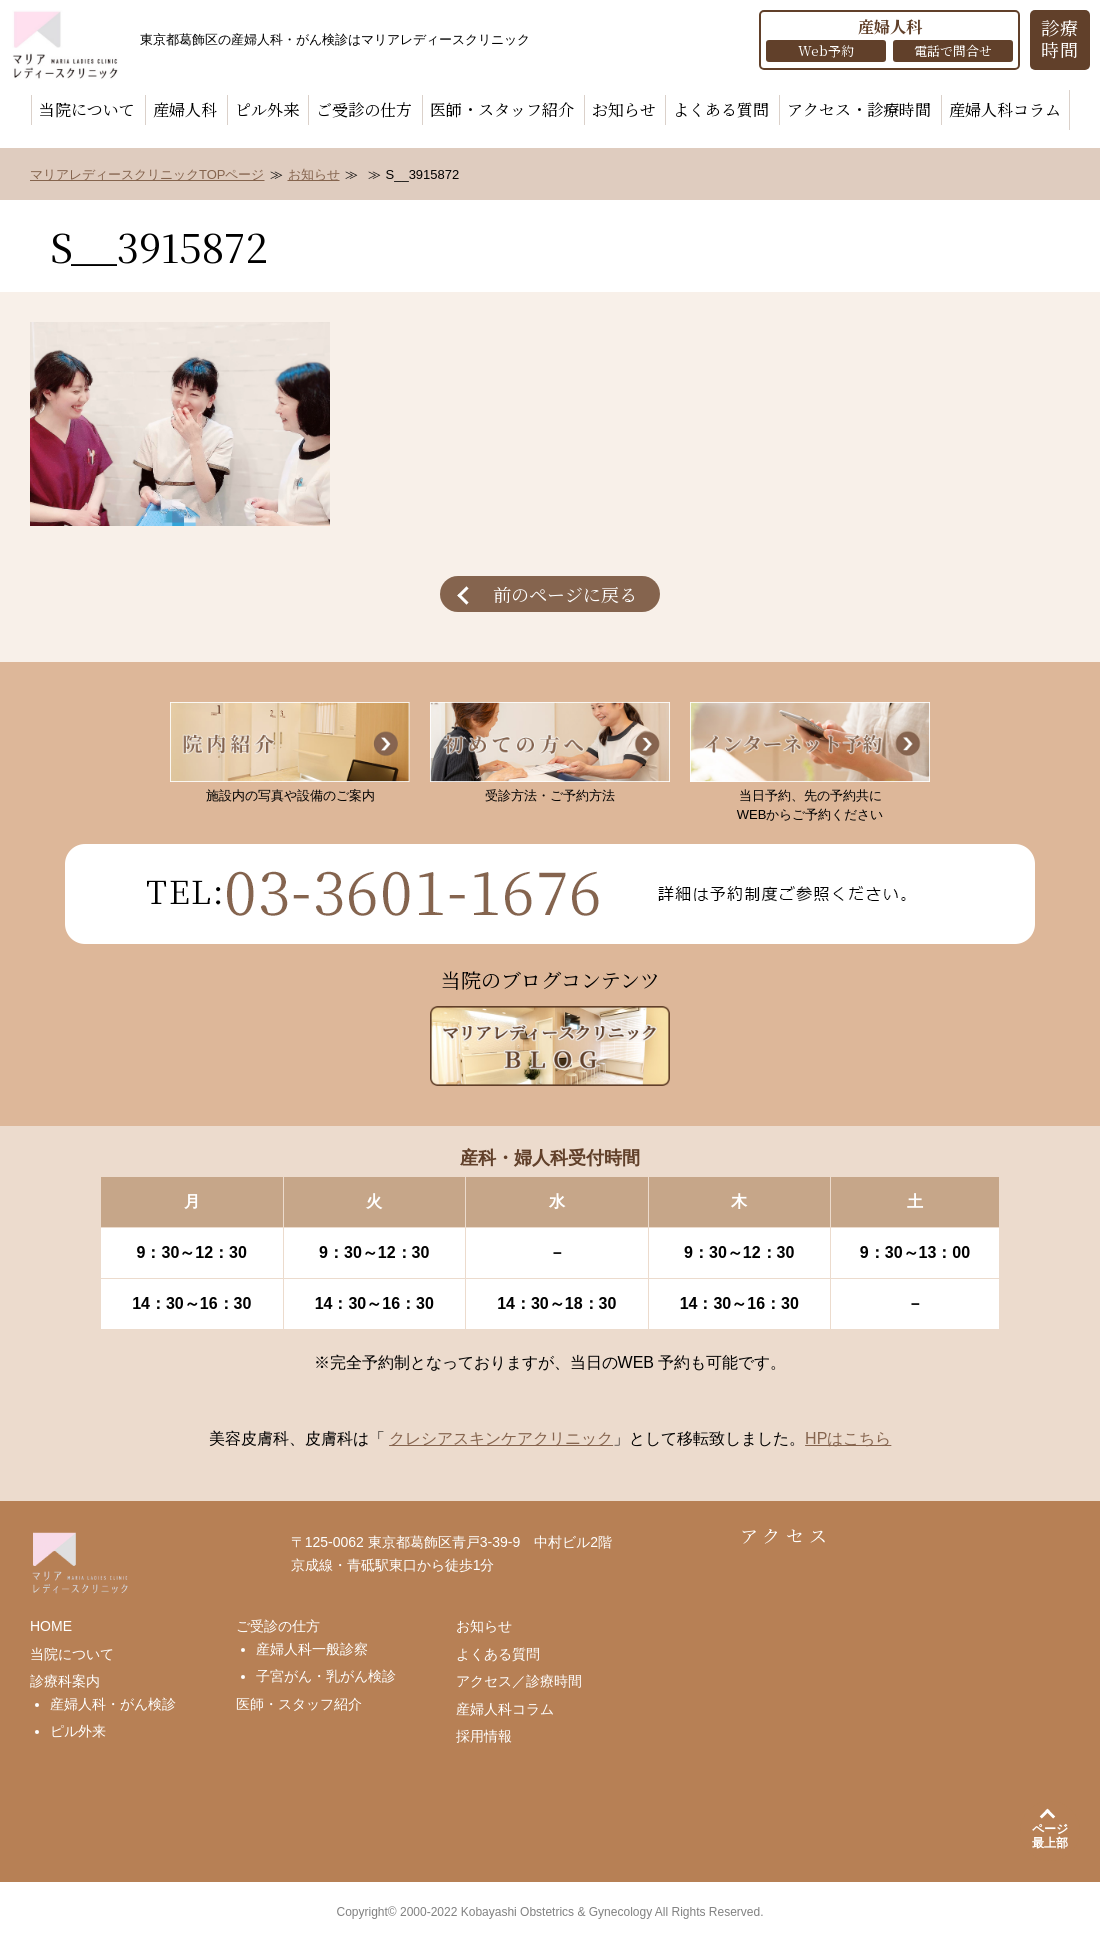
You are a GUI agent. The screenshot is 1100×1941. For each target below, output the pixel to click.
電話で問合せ (953, 50)
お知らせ (624, 109)
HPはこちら (848, 1438)
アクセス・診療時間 (859, 109)
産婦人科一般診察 (312, 1649)
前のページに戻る (565, 594)
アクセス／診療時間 (519, 1681)
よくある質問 (721, 109)
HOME (51, 1626)
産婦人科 (185, 109)
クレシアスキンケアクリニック (501, 1438)
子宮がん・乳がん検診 (326, 1676)
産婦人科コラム (1005, 109)
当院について (87, 109)
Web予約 (826, 50)
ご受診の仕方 (364, 109)
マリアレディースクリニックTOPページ (147, 174)
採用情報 (484, 1736)
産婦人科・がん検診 (113, 1704)
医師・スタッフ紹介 (502, 109)
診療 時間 (1060, 38)
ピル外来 (267, 109)
